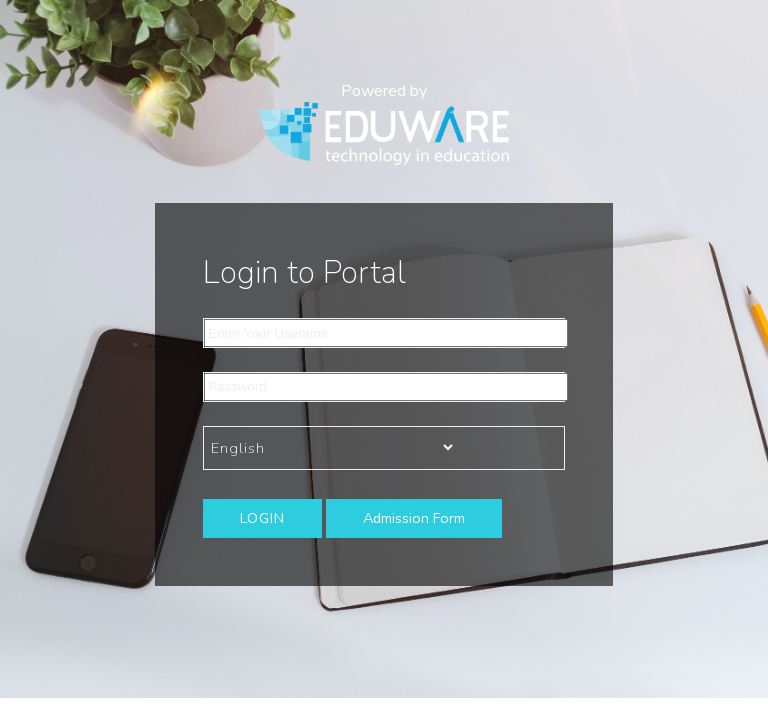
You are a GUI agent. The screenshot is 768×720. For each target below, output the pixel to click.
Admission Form (414, 518)
